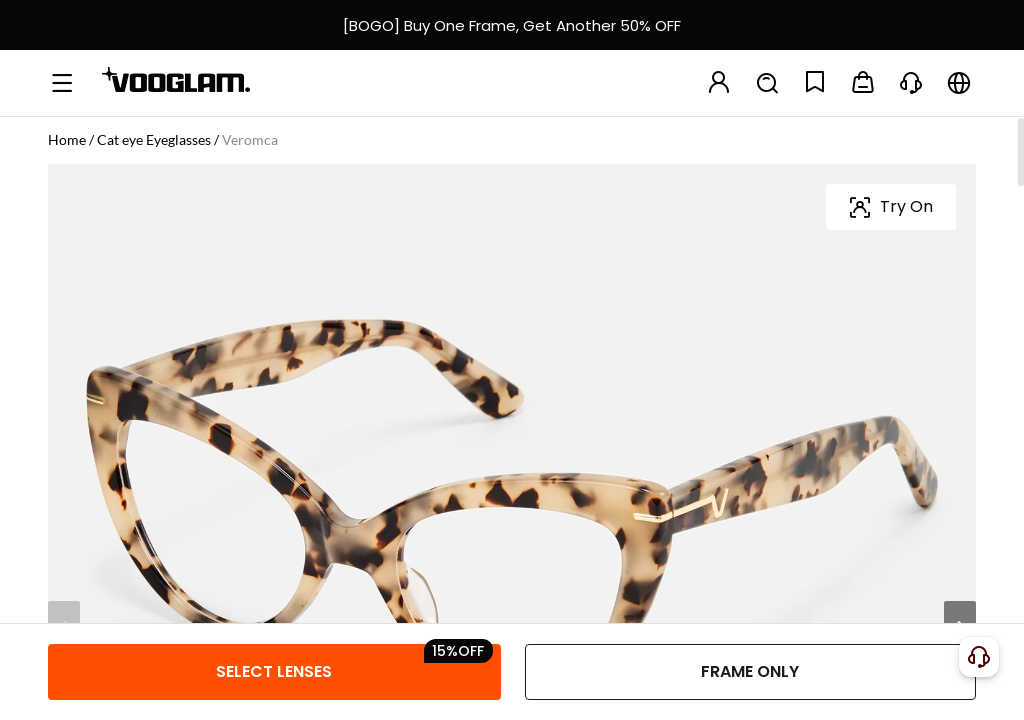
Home (67, 139)
